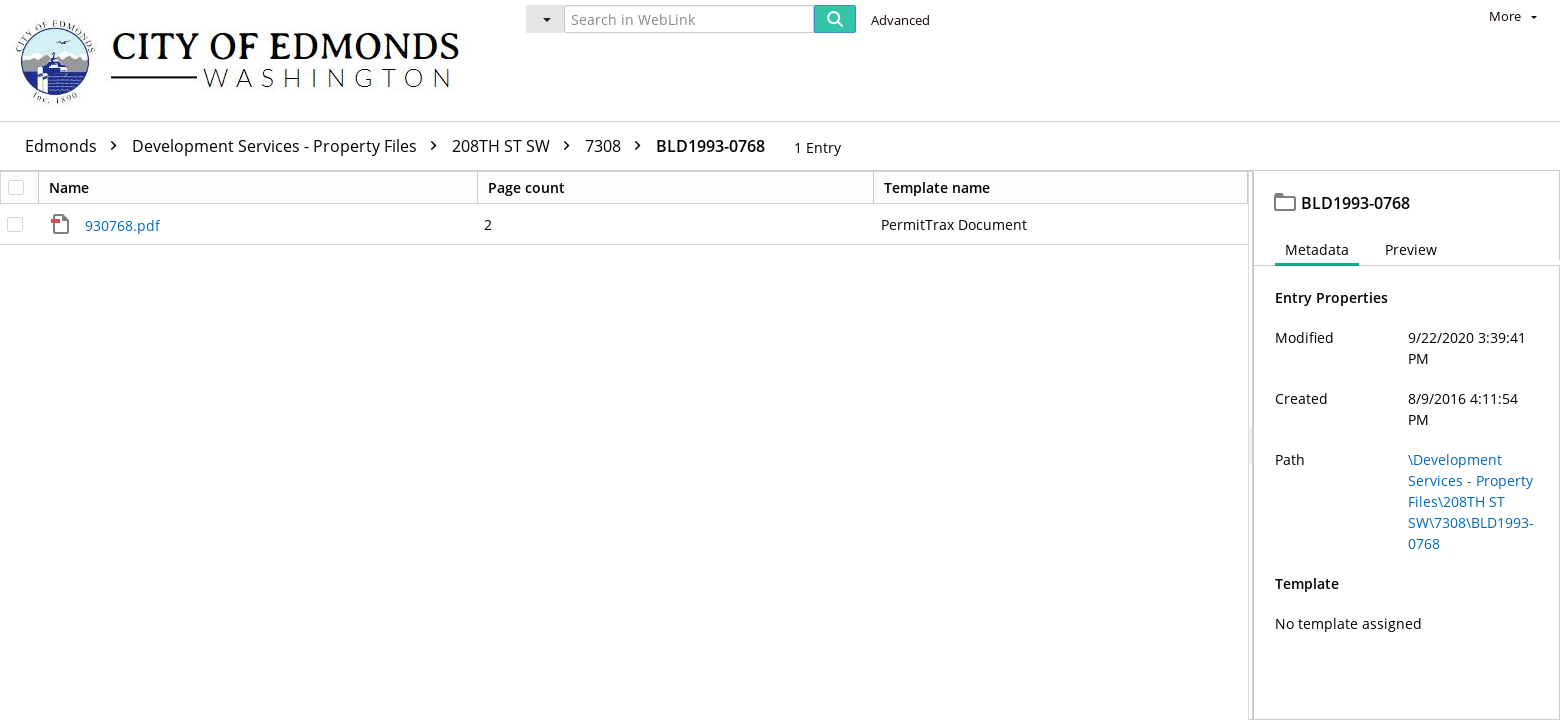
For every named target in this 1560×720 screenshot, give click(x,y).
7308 (618, 146)
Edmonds (76, 146)
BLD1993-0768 (710, 146)
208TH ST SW (516, 146)
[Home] (247, 60)
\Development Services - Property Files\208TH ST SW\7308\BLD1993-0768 (1471, 501)
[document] (1407, 445)
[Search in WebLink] (689, 19)
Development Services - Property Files (289, 146)
